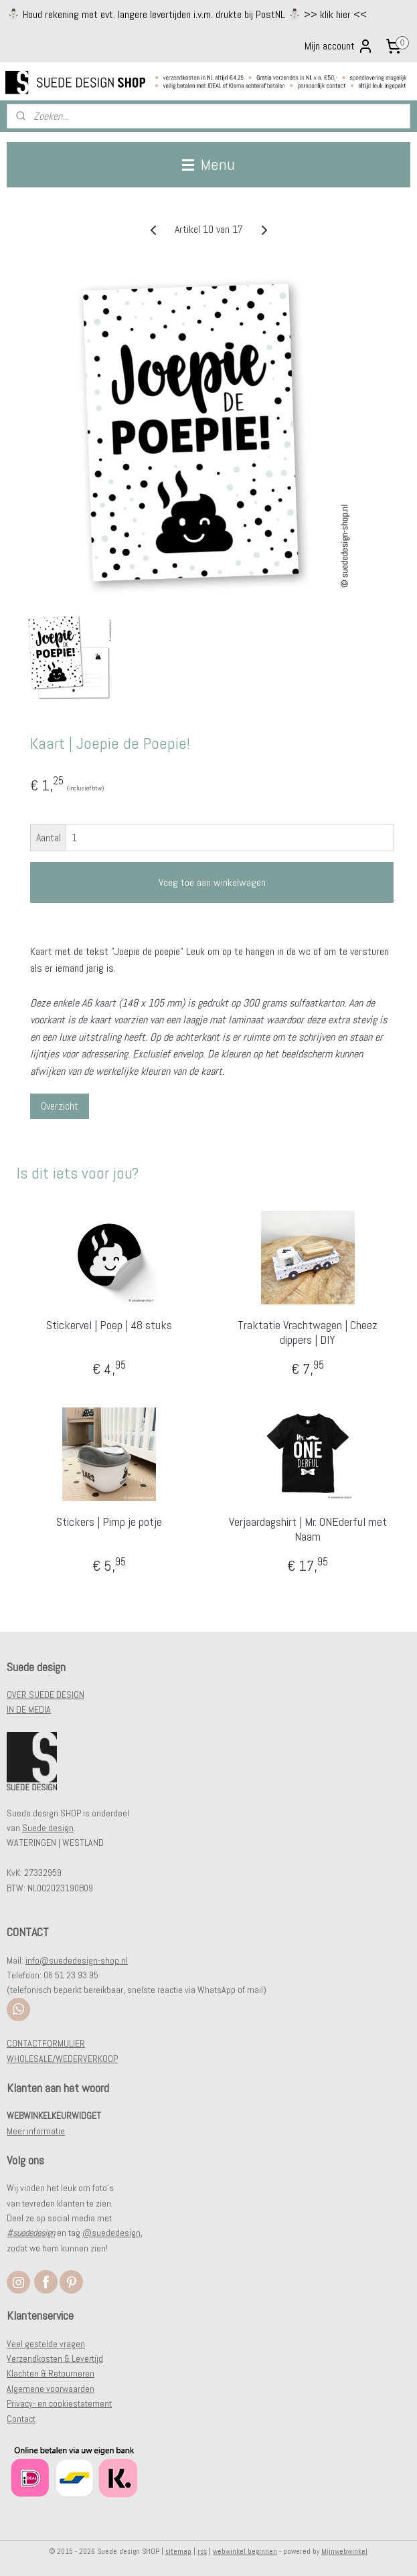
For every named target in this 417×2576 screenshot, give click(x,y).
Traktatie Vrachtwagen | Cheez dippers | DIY (308, 1332)
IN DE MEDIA (29, 1709)
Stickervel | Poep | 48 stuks (109, 1325)
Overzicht (59, 1106)
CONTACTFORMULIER (46, 2043)
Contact (21, 2419)
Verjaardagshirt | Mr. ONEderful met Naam (308, 1529)
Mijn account (339, 46)
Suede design (48, 1828)
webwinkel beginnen (245, 2551)
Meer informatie (36, 2131)
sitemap (178, 2551)
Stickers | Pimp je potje (109, 1522)
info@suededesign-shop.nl (76, 1960)
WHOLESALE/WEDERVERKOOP (62, 2059)
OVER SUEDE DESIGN (45, 1695)
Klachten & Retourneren (50, 2373)
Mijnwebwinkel (344, 2551)
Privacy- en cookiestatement (59, 2403)
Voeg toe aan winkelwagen (212, 882)
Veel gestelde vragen (46, 2344)
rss (202, 2551)
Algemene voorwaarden (50, 2389)
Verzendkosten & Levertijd (55, 2358)
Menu (208, 164)
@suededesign (111, 2233)
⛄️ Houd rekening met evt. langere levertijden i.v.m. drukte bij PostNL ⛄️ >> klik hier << (187, 14)
